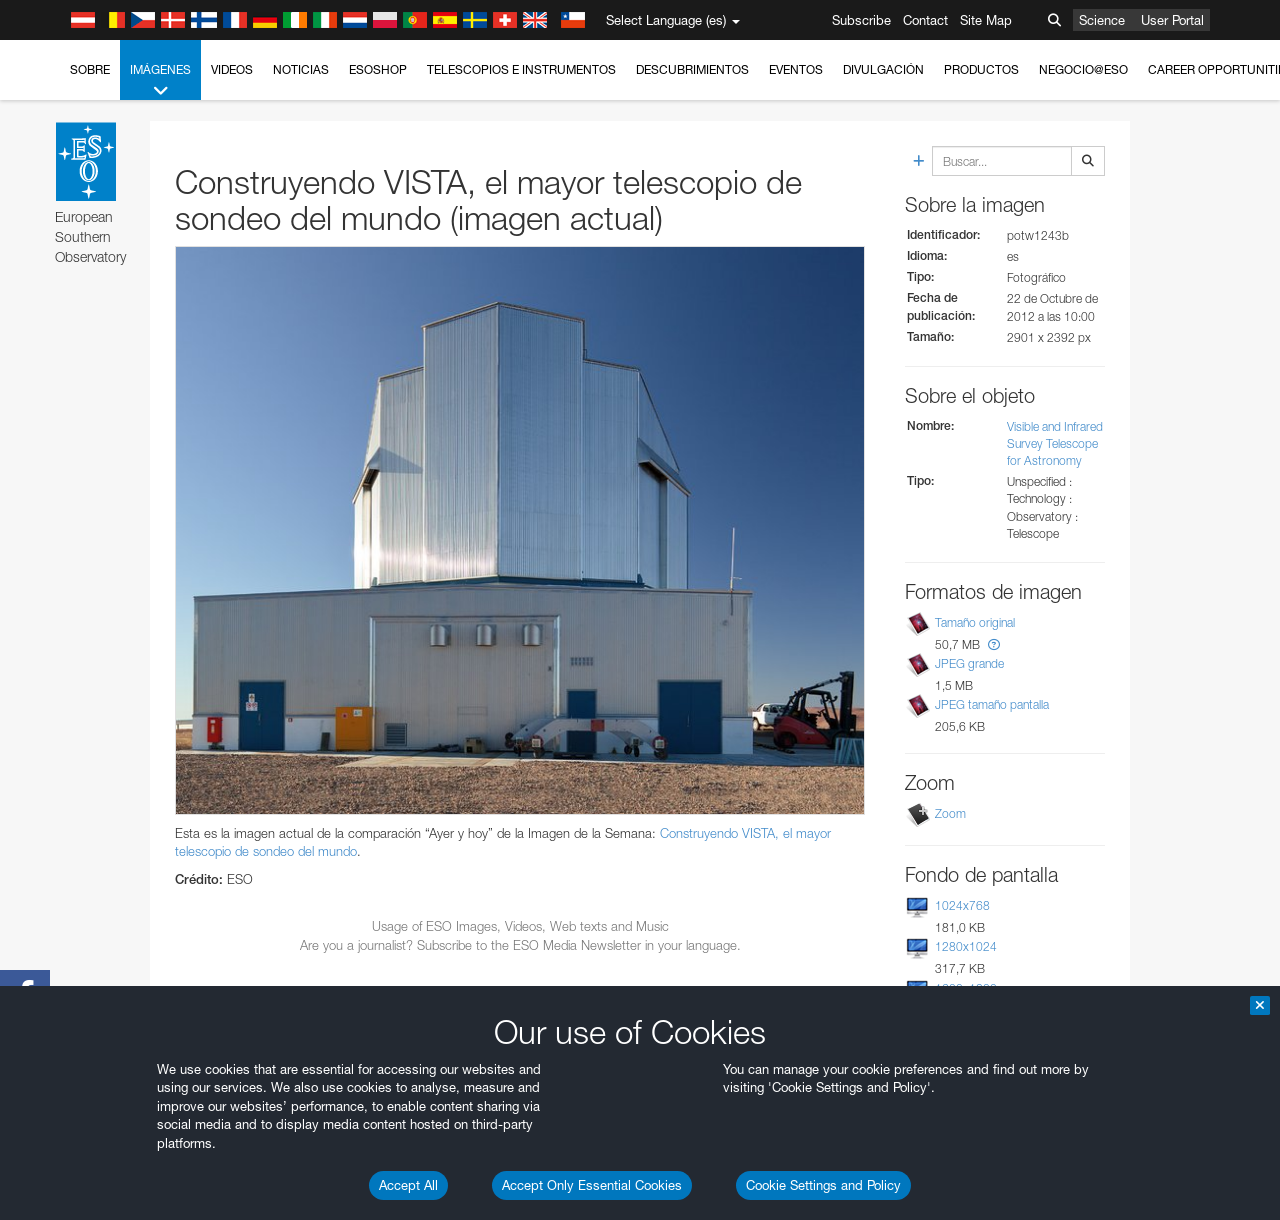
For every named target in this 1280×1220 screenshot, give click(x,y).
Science (1102, 20)
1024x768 (962, 905)
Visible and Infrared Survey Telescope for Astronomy (1055, 443)
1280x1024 (966, 946)
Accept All (408, 1185)
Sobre (90, 69)
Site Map (986, 20)
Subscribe (861, 20)
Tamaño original (975, 622)
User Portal (1172, 20)
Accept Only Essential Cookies (592, 1185)
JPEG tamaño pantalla (992, 704)
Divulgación (883, 69)
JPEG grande (969, 663)
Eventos (796, 69)
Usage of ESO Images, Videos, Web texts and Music (520, 926)
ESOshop (378, 69)
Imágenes (160, 81)
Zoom (950, 813)
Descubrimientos (692, 69)
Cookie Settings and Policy (823, 1185)
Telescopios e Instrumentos (521, 69)
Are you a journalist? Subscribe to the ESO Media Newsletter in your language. (520, 945)
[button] (994, 644)
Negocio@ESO (1083, 69)
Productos (981, 69)
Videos (232, 69)
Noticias (301, 69)
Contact (925, 20)
